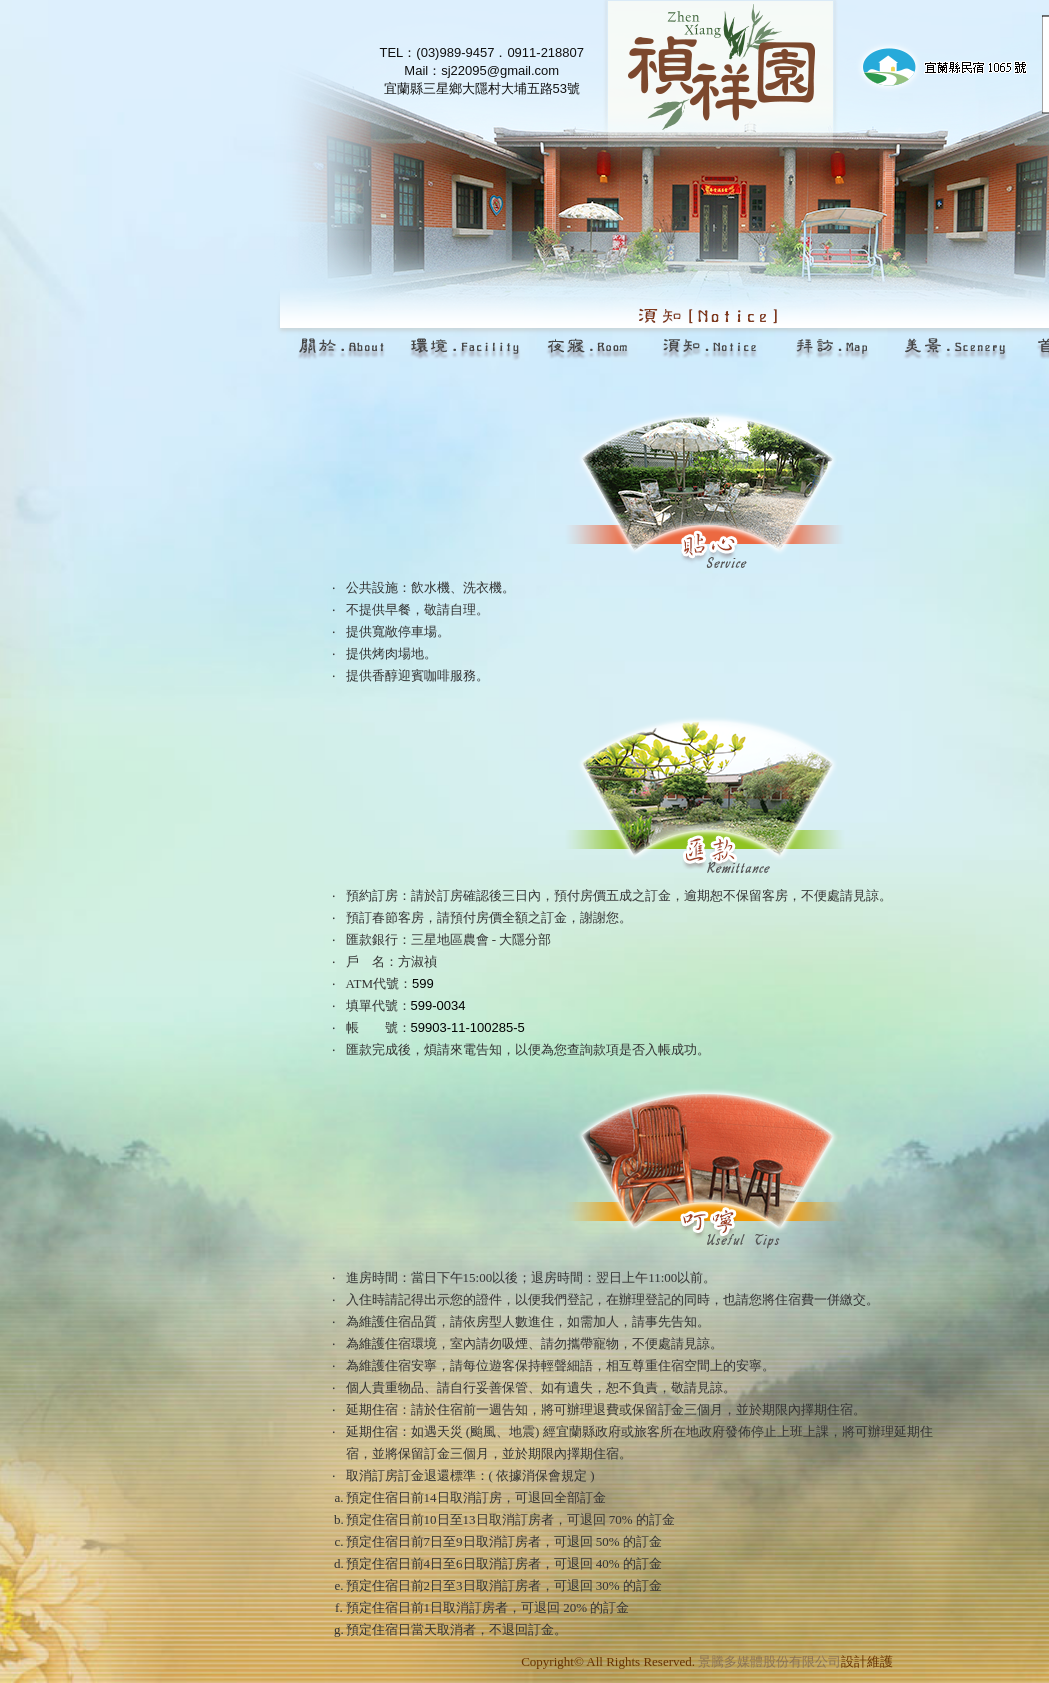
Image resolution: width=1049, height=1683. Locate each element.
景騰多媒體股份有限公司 (769, 1661)
